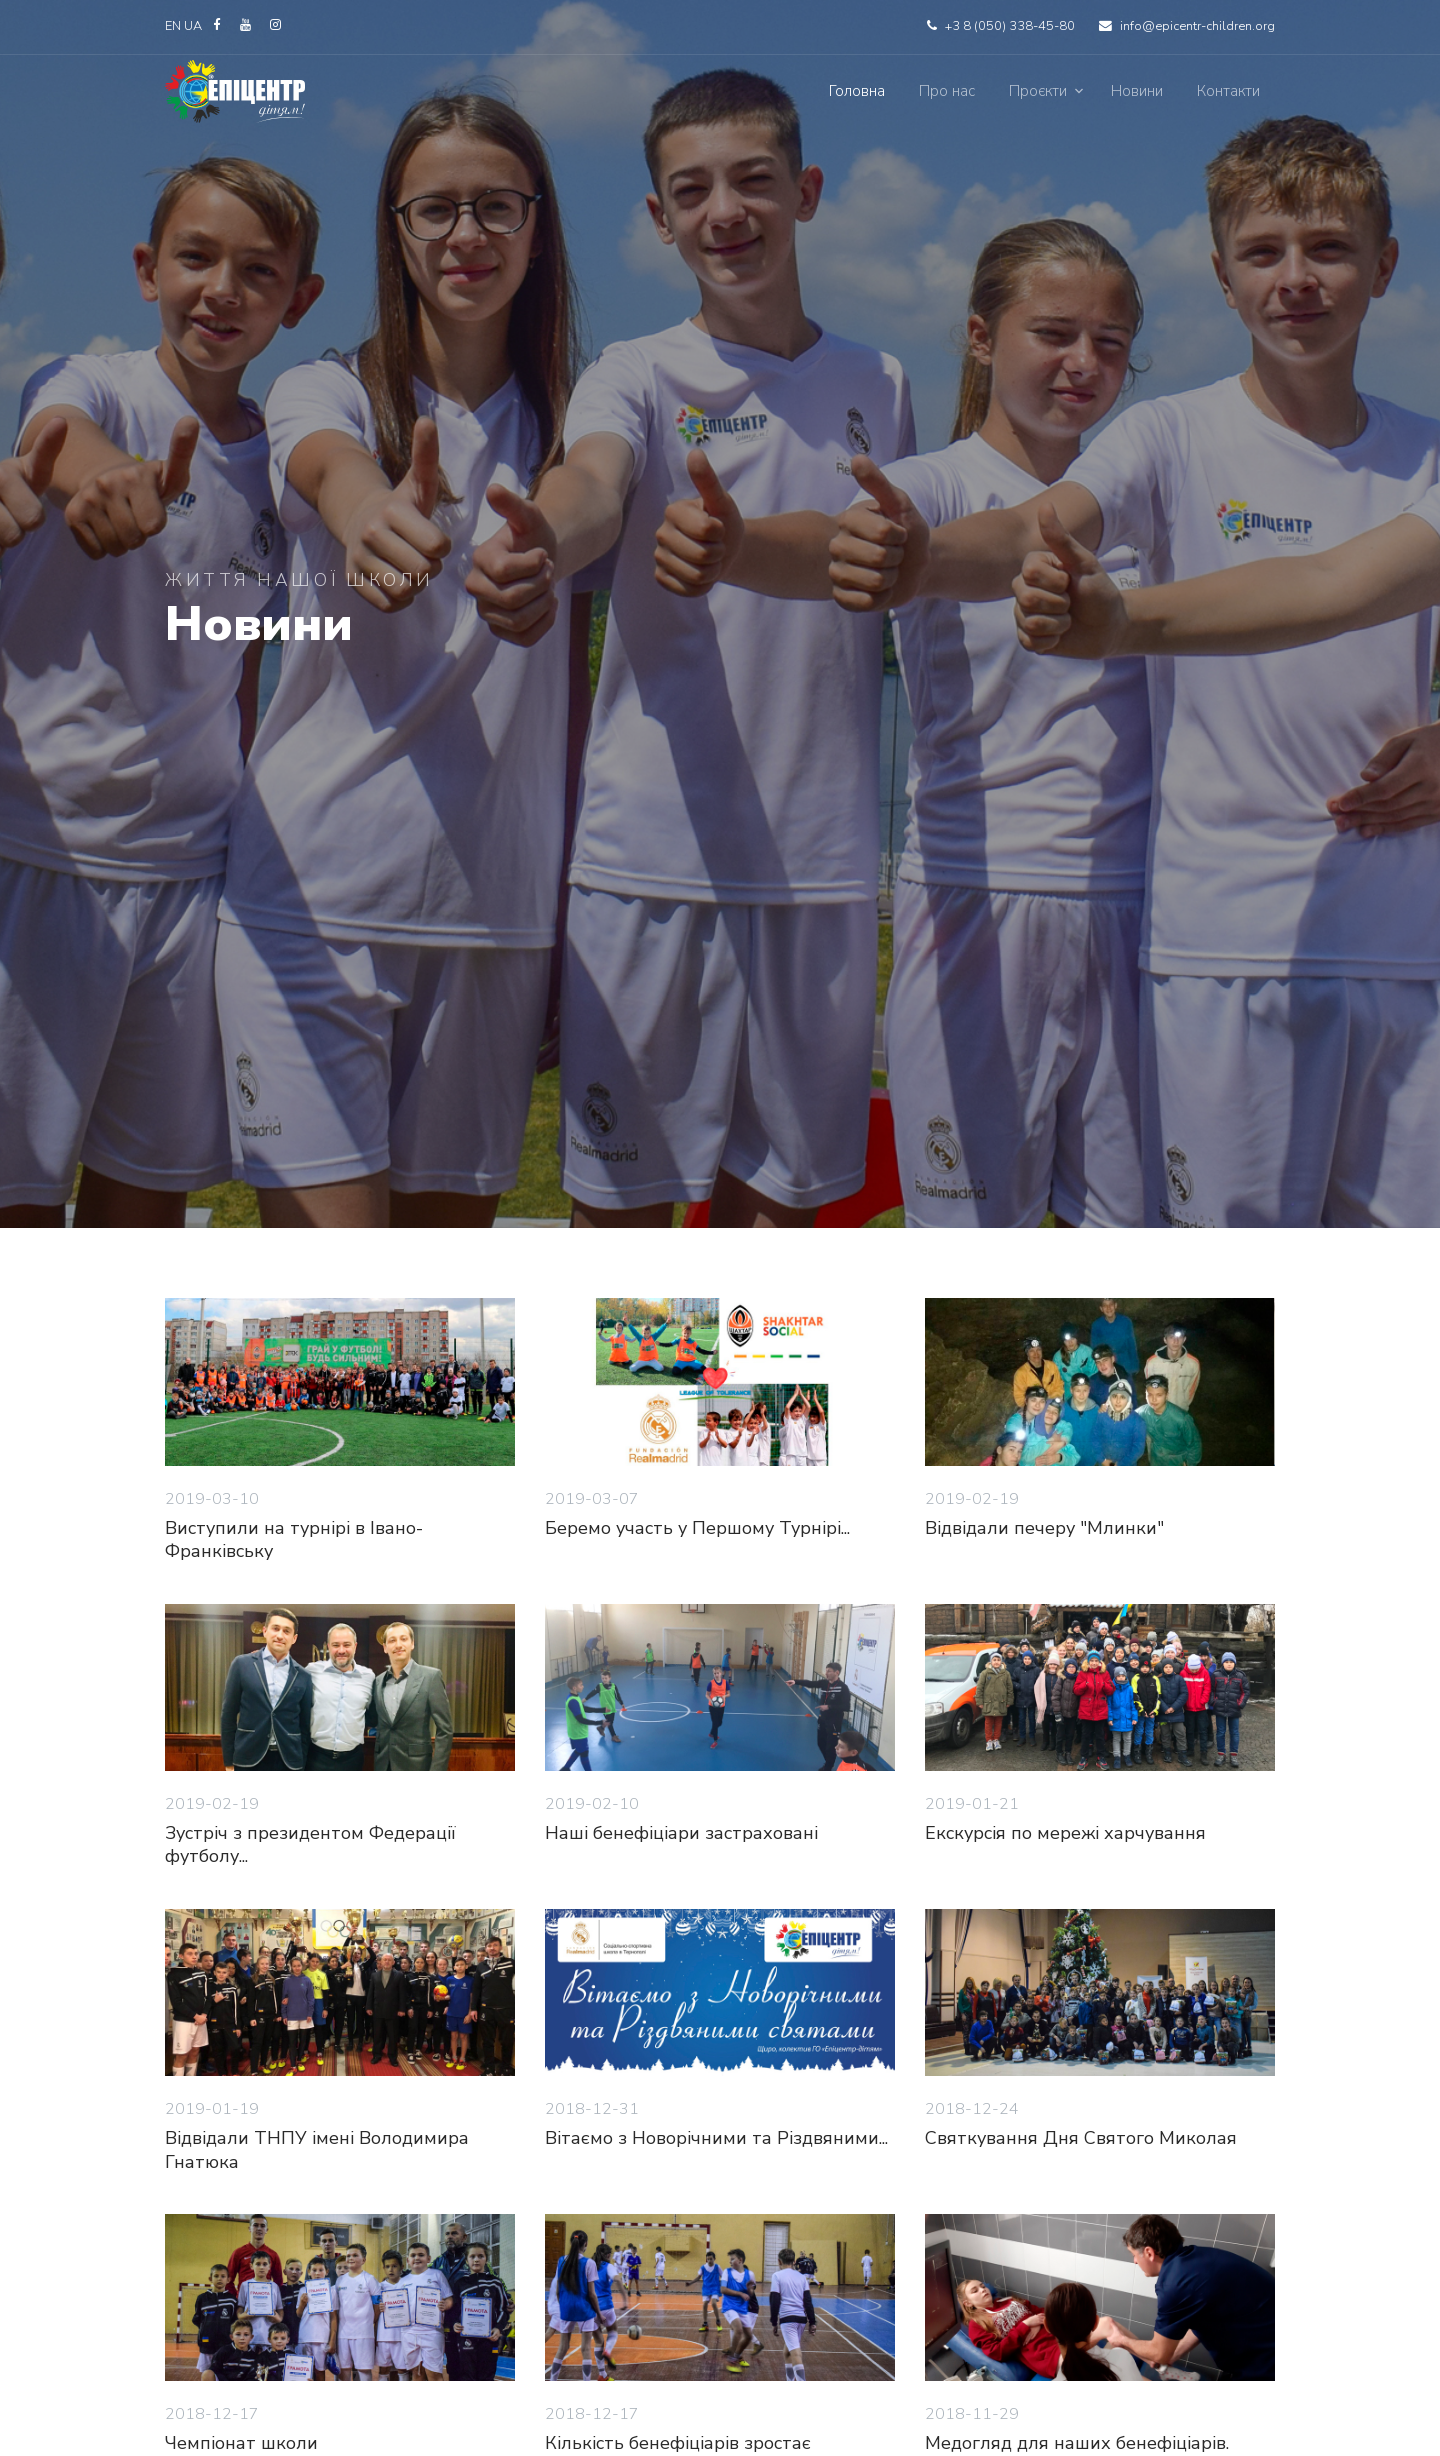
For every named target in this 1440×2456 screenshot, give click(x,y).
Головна (857, 91)
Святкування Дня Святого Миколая (1081, 2138)
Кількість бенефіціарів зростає (678, 2443)
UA (194, 26)
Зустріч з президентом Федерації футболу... (310, 1844)
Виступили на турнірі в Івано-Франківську (294, 1539)
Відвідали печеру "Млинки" (1044, 1528)
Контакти (1228, 91)
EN (173, 26)
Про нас (947, 91)
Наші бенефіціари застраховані (681, 1833)
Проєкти (1038, 91)
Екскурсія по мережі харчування (1065, 1833)
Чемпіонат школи (241, 2443)
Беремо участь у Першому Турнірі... (697, 1528)
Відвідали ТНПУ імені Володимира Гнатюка (317, 2149)
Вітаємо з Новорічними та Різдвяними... (716, 2138)
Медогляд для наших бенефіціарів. (1077, 2443)
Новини (1137, 91)
